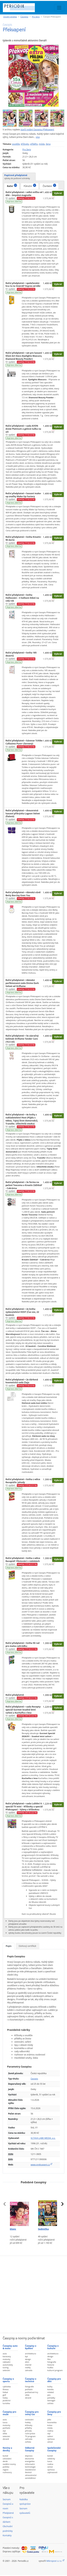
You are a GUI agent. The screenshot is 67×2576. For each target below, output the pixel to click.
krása (49, 2425)
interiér (28, 2364)
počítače (29, 2389)
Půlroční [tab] (30, 186)
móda (42, 144)
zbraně (28, 2397)
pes (49, 2395)
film (49, 2359)
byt (26, 2356)
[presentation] (4, 2204)
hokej (5, 2397)
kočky (49, 2386)
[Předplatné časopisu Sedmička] (47, 2206)
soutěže (16, 144)
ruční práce (30, 2433)
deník (5, 2461)
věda (27, 2395)
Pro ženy (35, 16)
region (5, 2469)
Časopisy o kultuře (53, 2347)
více (38, 137)
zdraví (50, 2441)
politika (6, 2466)
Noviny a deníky (7, 2449)
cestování (29, 2419)
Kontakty (7, 2535)
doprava (29, 2455)
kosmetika (52, 2422)
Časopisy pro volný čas (32, 2413)
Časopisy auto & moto (10, 2347)
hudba (50, 2367)
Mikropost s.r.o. (54, 2560)
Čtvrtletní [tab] (49, 186)
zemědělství (30, 2478)
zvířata (50, 2403)
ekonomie (29, 2458)
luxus (5, 2422)
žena (48, 144)
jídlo (49, 2419)
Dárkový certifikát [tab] (27, 1946)
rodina (50, 2430)
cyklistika (7, 2386)
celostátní (7, 2458)
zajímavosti (52, 2472)
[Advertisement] (33, 2294)
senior (50, 2466)
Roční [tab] (12, 186)
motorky (6, 2359)
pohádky (51, 2397)
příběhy (34, 144)
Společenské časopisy (54, 2449)
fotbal (5, 2392)
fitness (6, 2389)
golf (4, 2395)
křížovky (25, 144)
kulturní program (55, 2370)
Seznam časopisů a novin (8, 2504)
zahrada (28, 2370)
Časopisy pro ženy (54, 2413)
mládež (50, 2392)
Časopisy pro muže (9, 2413)
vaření (50, 2436)
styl (4, 2430)
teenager (51, 2400)
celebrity (51, 2458)
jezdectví (7, 2400)
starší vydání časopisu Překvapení (37, 129)
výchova (50, 2439)
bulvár (5, 2455)
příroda (28, 2430)
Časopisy (24, 16)
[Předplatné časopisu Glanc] (19, 2206)
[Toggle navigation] (59, 7)
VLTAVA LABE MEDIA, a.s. (43, 2138)
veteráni (6, 2370)
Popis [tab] (8, 1946)
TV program (30, 2436)
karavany (7, 2356)
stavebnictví (30, 2469)
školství (28, 2472)
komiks (50, 2389)
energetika (29, 2461)
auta (5, 2353)
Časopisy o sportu (8, 2380)
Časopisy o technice (30, 2380)
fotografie (51, 2362)
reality (28, 2367)
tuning (5, 2367)
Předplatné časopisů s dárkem (8, 2517)
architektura (30, 2353)
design (28, 2359)
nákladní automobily (8, 2363)
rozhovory (7, 2472)
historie (50, 2364)
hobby (28, 2422)
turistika (6, 2403)
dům (27, 2362)
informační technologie (30, 2465)
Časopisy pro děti (54, 2380)
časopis (34, 2078)
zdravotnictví (30, 2475)
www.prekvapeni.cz (40, 2164)
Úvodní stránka (10, 16)
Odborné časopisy (29, 2449)
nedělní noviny (9, 2464)
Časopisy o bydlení (30, 2347)
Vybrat (58, 193)
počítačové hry (31, 2392)
